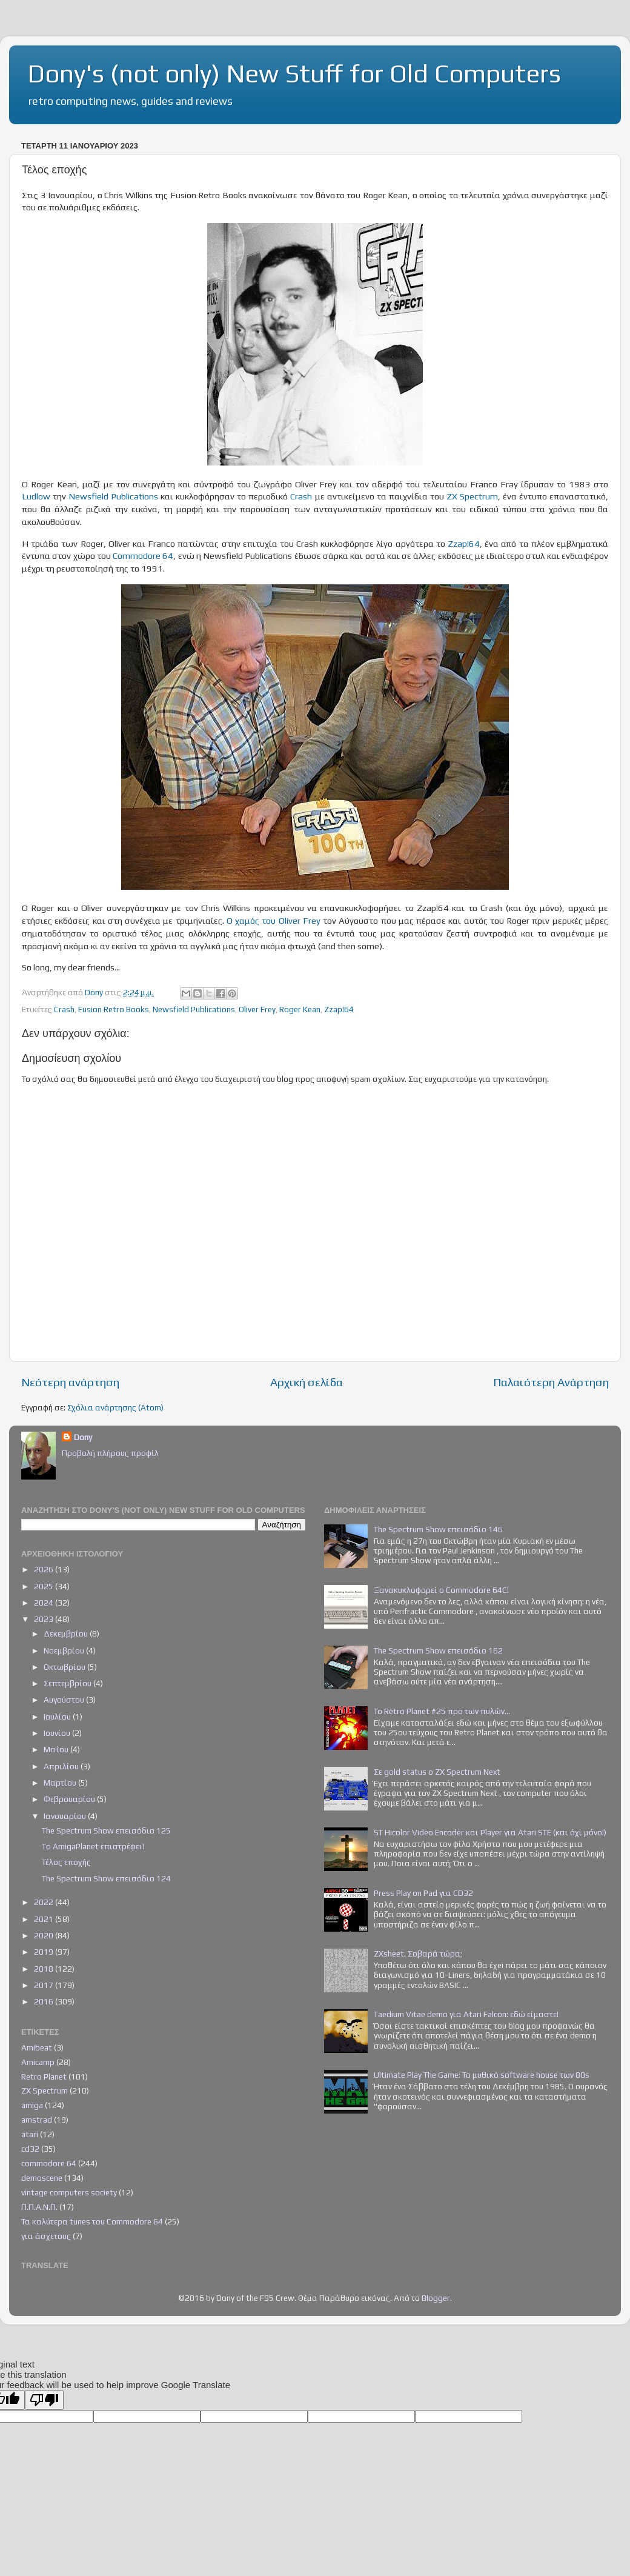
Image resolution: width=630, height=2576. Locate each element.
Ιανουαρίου (66, 1816)
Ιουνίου (58, 1733)
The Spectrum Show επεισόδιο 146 (438, 1529)
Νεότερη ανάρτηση (70, 1382)
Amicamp (38, 2062)
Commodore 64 (143, 555)
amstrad (36, 2119)
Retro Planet (44, 2076)
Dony (83, 1437)
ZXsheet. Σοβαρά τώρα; (418, 1953)
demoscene (41, 2178)
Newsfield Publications (113, 496)
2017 (44, 1985)
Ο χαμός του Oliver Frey (273, 920)
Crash (301, 496)
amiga (32, 2105)
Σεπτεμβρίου (68, 1683)
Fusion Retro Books (113, 1009)
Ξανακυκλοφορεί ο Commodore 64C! (441, 1590)
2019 (44, 1952)
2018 (44, 1969)
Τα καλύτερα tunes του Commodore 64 (92, 2221)
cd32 (30, 2149)
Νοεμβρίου (65, 1650)
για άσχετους (46, 2236)
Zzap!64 (464, 543)
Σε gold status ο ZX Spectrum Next (437, 1772)
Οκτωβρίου (65, 1667)
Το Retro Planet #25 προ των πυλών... (442, 1711)
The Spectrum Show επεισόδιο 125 (106, 1830)
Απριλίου (62, 1766)
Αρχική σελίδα (306, 1382)
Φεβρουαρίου (70, 1799)
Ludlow (36, 496)
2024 (44, 1602)
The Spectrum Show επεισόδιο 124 (106, 1878)
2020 (44, 1935)
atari (29, 2134)
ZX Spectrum (472, 496)
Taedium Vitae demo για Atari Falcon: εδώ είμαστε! (466, 2014)
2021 (44, 1919)
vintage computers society (69, 2192)
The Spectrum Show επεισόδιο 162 (438, 1650)
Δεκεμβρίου (67, 1633)
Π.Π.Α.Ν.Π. (39, 2207)
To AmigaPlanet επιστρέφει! (93, 1846)
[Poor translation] (44, 2400)
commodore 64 (48, 2163)
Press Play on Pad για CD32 (423, 1893)
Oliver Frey (257, 1009)
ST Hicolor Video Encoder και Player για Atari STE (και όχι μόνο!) (490, 1832)
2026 (44, 1569)
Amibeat (36, 2047)
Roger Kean (299, 1009)
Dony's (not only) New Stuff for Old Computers (294, 73)
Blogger (436, 2298)
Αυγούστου (65, 1699)
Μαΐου (57, 1749)
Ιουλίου (58, 1716)
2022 (44, 1902)
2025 (44, 1586)
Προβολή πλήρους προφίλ (110, 1453)
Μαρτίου (61, 1782)
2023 (44, 1619)
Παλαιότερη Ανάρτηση (551, 1382)
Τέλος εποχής (66, 1862)
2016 (44, 2001)
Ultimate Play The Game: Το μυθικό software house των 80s (481, 2075)
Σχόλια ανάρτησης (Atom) (115, 1407)
